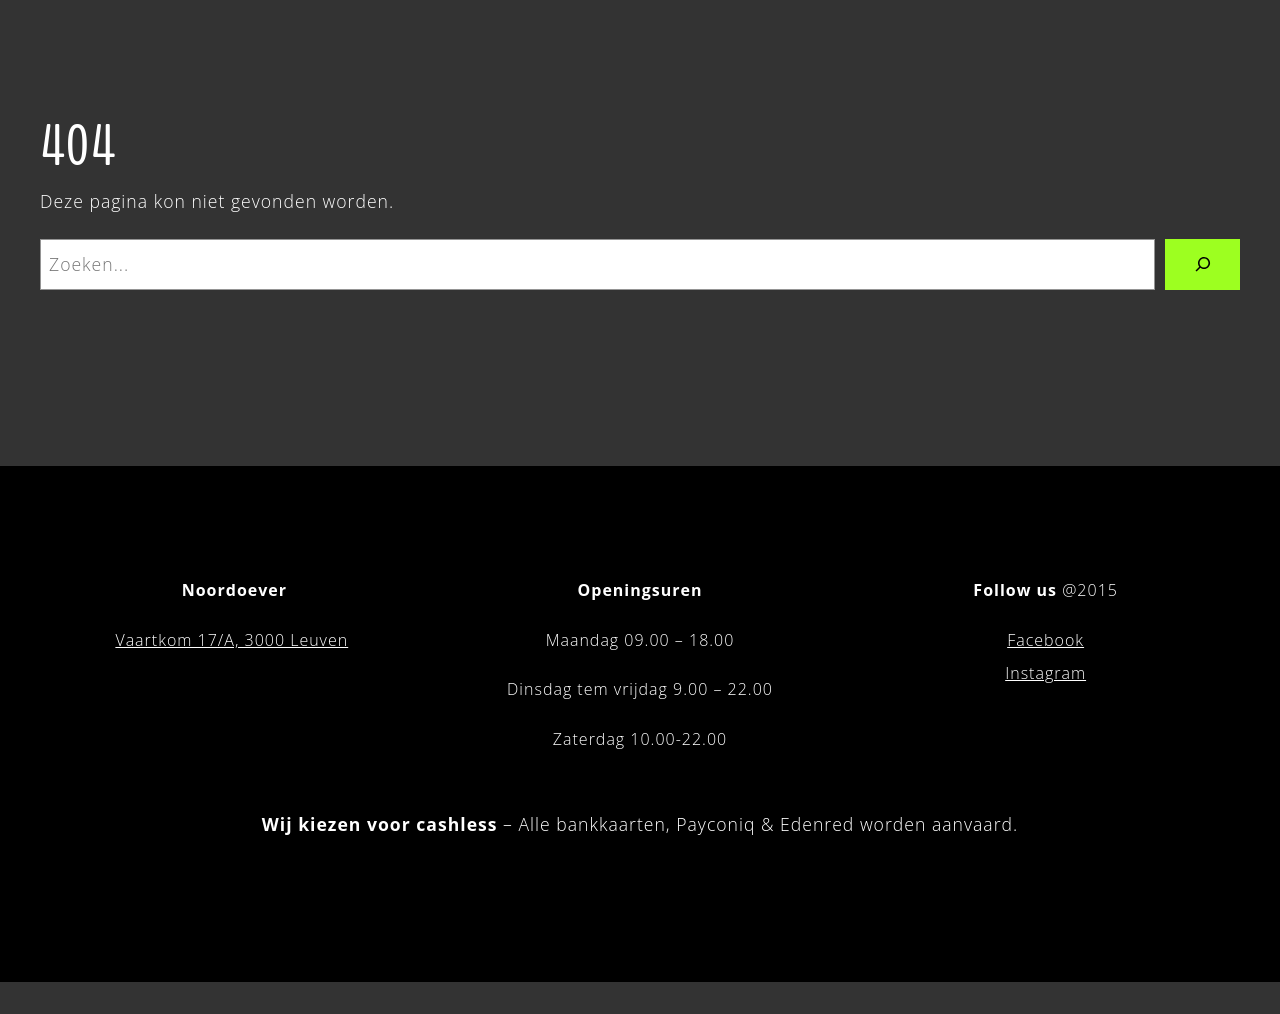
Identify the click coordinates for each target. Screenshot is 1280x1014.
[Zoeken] (1202, 264)
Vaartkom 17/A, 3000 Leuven (231, 640)
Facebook (1045, 640)
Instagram (1045, 673)
